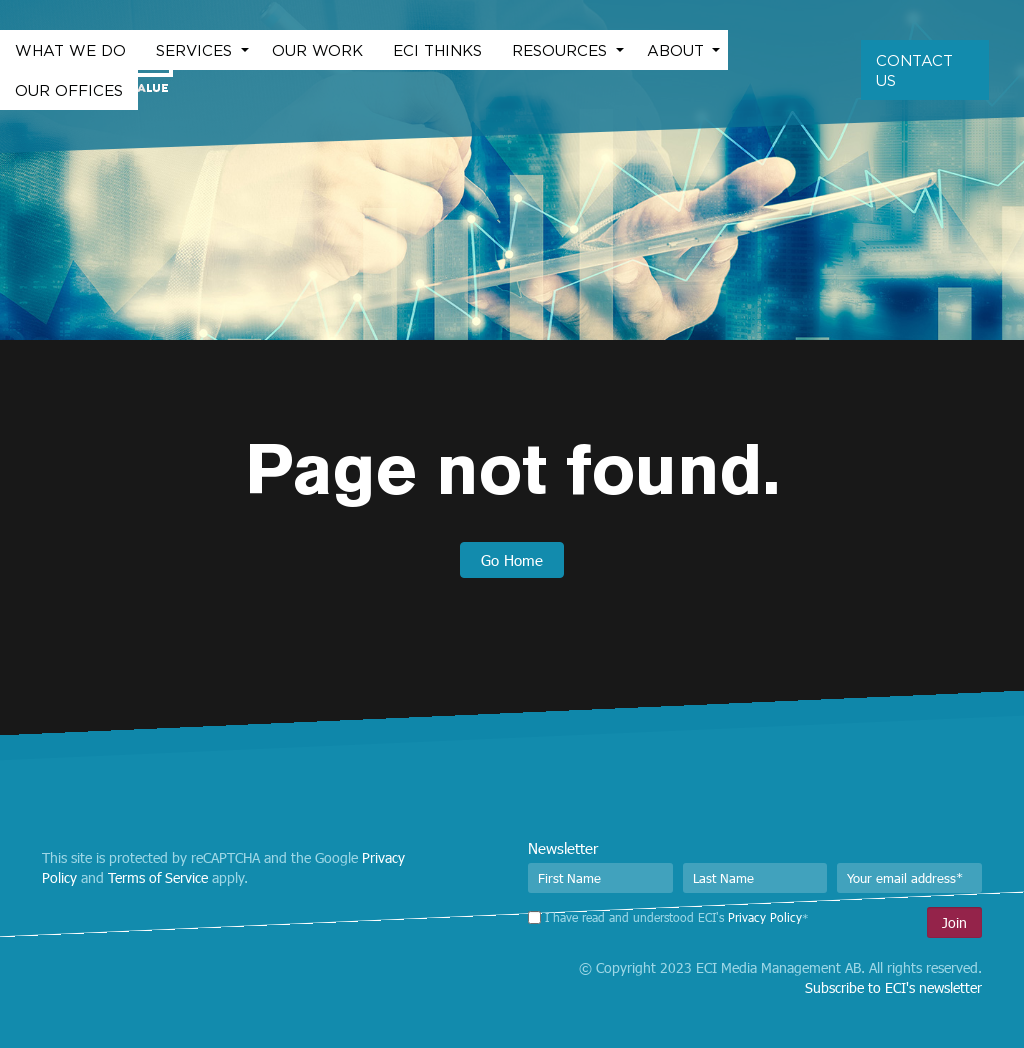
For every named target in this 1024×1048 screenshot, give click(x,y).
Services (196, 50)
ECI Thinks (437, 50)
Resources (562, 50)
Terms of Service (158, 877)
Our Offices (69, 90)
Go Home (512, 560)
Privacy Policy (765, 917)
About (678, 50)
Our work (317, 50)
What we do (70, 50)
